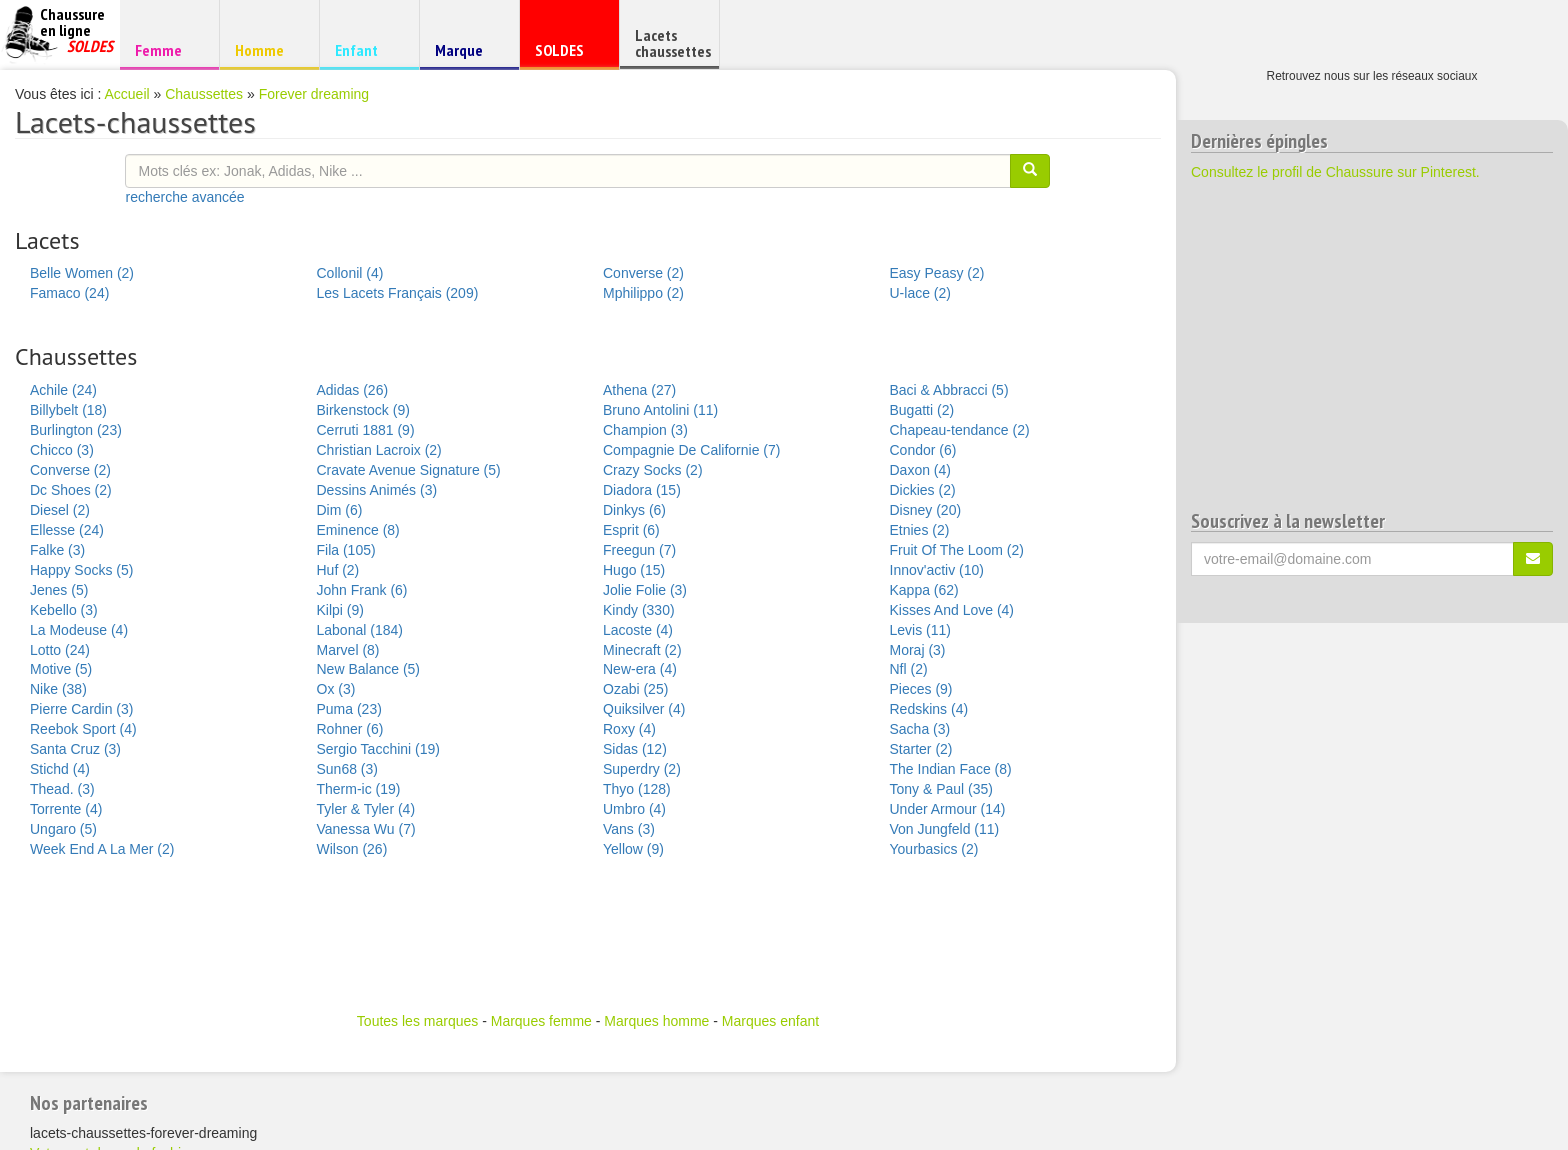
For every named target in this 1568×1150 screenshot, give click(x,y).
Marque (466, 54)
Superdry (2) (642, 769)
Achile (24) (63, 390)
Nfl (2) (909, 669)
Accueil (127, 94)
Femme (166, 49)
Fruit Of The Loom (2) (957, 550)
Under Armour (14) (948, 809)
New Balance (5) (369, 669)
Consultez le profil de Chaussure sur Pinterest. (1335, 172)
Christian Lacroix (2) (379, 450)
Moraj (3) (918, 650)
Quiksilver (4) (644, 709)
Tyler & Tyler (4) (366, 809)
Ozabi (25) (635, 689)
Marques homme (656, 1021)
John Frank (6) (362, 590)
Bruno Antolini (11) (660, 410)
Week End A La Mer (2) (102, 849)
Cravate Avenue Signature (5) (409, 470)
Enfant (366, 49)
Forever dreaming (314, 94)
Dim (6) (340, 510)
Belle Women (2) (82, 273)
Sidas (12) (635, 749)
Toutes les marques (417, 1021)
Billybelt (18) (68, 410)
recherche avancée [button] (184, 197)
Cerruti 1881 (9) (366, 430)
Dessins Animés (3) (377, 490)
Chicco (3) (62, 450)
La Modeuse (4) (79, 630)
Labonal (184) (360, 630)
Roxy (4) (629, 729)
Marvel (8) (348, 650)
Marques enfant (770, 1021)
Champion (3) (645, 430)
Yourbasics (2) (934, 849)
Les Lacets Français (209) (398, 293)
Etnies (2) (920, 530)
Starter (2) (921, 749)
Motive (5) (61, 669)
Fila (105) (346, 550)
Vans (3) (629, 829)
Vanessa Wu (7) (366, 829)
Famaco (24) (69, 293)
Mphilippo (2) (643, 293)
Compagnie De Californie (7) (691, 450)
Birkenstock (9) (363, 410)
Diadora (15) (642, 490)
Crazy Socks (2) (653, 470)
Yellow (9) (633, 849)
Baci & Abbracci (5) (949, 390)
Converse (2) (643, 273)
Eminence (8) (358, 530)
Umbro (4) (634, 809)
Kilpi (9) (340, 610)
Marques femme (541, 1021)
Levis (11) (920, 630)
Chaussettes (204, 94)
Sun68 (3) (347, 769)
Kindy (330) (639, 610)
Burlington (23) (76, 430)
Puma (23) (349, 709)
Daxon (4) (920, 470)
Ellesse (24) (67, 530)
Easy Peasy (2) (937, 273)
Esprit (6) (631, 530)
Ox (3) (336, 689)
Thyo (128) (637, 789)
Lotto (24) (60, 650)
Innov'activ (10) (937, 570)
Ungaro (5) (63, 829)
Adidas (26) (353, 390)
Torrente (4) (66, 809)
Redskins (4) (929, 709)
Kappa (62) (924, 590)
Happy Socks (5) (81, 570)
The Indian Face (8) (951, 769)
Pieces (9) (921, 689)
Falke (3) (57, 550)
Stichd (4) (60, 769)
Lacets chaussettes (673, 43)
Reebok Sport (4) (83, 729)
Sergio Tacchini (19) (378, 749)
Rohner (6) (350, 729)
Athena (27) (639, 390)
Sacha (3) (920, 729)
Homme (266, 49)
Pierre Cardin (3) (81, 709)
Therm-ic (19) (359, 789)
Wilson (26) (352, 849)
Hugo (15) (634, 570)
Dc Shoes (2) (71, 490)
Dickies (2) (923, 490)
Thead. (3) (62, 789)
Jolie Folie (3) (645, 590)
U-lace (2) (920, 293)
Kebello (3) (64, 610)
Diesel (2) (60, 510)
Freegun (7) (639, 550)
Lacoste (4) (638, 630)
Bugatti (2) (922, 410)
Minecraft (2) (642, 650)
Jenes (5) (59, 590)
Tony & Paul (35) (942, 789)
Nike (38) (58, 689)
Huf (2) (338, 570)
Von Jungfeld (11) (945, 829)
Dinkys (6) (634, 510)
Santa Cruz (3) (75, 749)
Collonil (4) (350, 273)
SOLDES (566, 54)
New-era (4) (640, 669)
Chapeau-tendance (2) (960, 430)
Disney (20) (926, 510)
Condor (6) (923, 450)
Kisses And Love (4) (952, 610)
